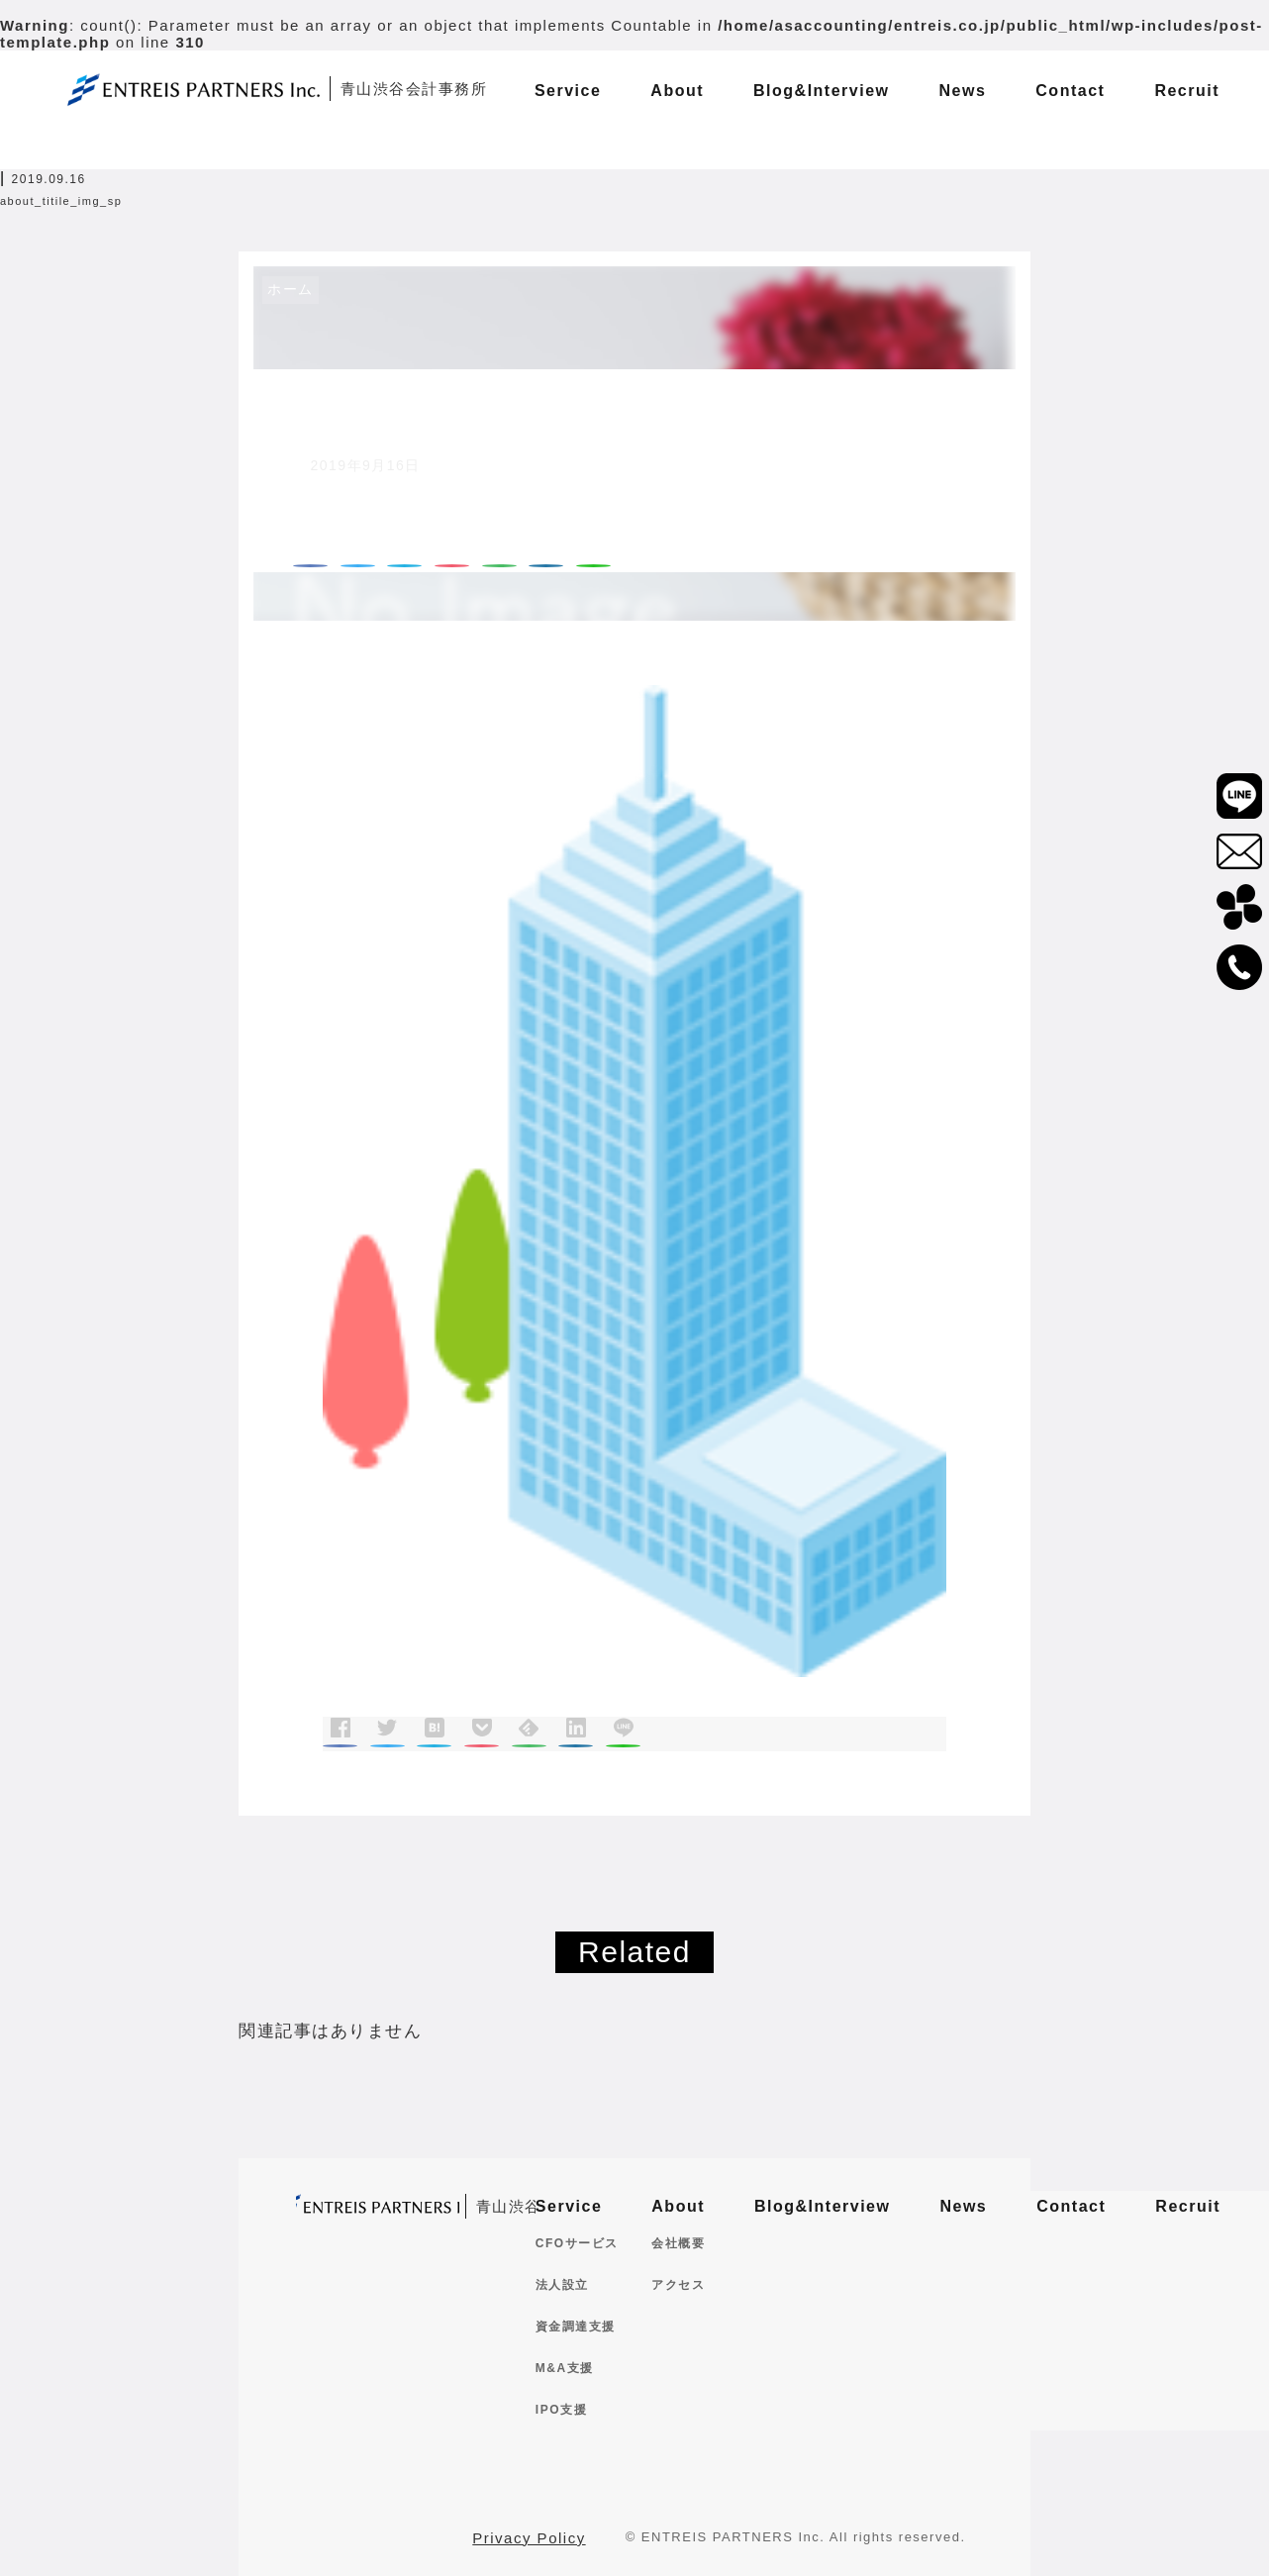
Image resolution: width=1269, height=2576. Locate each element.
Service (569, 2206)
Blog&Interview (822, 2206)
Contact (1071, 2206)
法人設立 (562, 2285)
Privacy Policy (528, 2537)
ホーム (290, 289)
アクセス (678, 2285)
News (963, 2206)
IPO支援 (561, 2410)
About (678, 2206)
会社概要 (678, 2243)
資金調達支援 (576, 2326)
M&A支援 (565, 2368)
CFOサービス (577, 2243)
